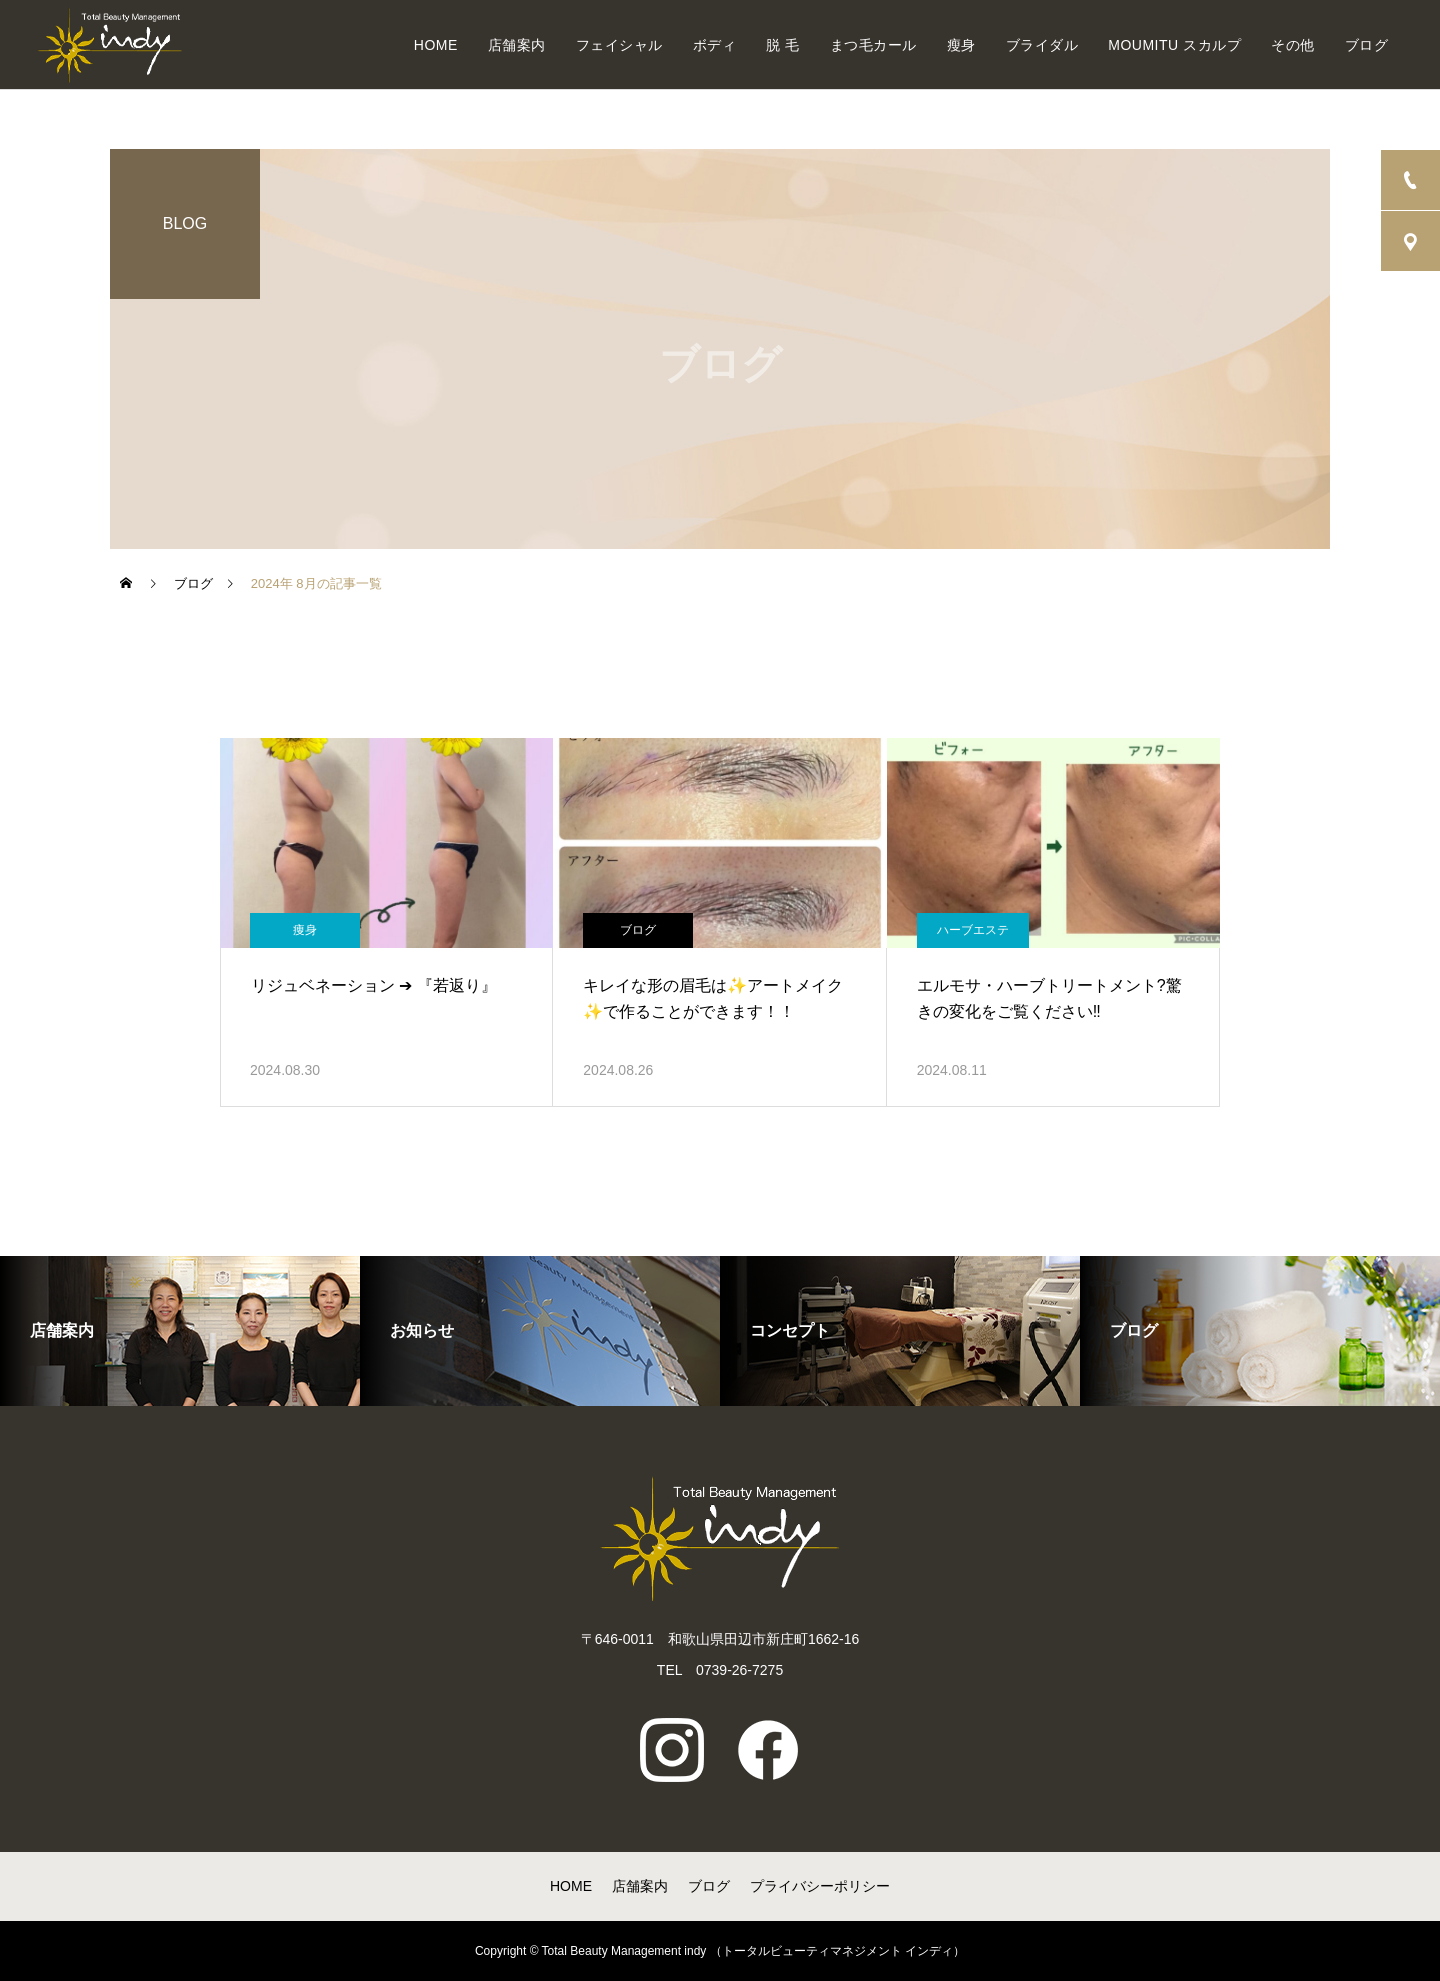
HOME (436, 45)
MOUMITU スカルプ (1174, 45)
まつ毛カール (873, 45)
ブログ (1367, 45)
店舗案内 (517, 45)
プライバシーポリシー (820, 1886)
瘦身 (961, 45)
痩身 (305, 930)
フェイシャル (619, 45)
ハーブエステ (973, 930)
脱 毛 (782, 45)
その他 (1293, 45)
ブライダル (1042, 45)
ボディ (715, 45)
